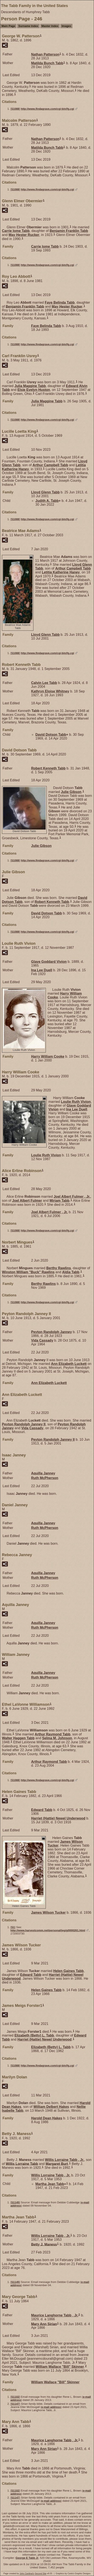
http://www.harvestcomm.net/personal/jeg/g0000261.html (47, 1930)
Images (66, 26)
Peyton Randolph (51, 1332)
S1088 (15, 108)
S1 (13, 1927)
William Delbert (51, 2107)
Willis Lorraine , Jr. (64, 2160)
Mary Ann (44, 2324)
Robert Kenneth (48, 768)
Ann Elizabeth (69, 1364)
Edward (41, 1810)
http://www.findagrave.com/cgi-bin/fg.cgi (47, 108)
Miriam (59, 1200)
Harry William (47, 1056)
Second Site (40, 2573)
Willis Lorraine (22, 2163)
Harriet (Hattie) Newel (58, 1818)
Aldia (71, 1272)
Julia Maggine (30, 386)
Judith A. (47, 501)
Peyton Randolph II (23, 1424)
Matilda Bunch (47, 63)
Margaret (57, 2163)
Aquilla (43, 1473)
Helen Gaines (68, 1971)
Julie (71, 792)
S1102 (15, 2396)
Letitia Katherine (61, 572)
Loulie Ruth (76, 1101)
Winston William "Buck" (28, 1272)
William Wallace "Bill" (60, 2366)
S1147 (15, 2403)
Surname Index (28, 26)
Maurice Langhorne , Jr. (54, 2315)
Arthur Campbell (50, 465)
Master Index (50, 26)
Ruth (44, 1478)
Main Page (8, 26)
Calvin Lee (44, 683)
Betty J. (44, 2244)
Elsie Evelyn (33, 390)
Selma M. (57, 1738)
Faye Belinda (60, 302)
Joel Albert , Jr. (72, 1196)
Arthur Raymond (53, 1734)
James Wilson (48, 1912)
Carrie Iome (16, 231)
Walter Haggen (18, 1738)
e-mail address (51, 2407)
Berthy (58, 1268)
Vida (42, 1340)
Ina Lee (41, 970)
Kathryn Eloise (50, 691)
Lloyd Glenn (45, 492)
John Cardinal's (27, 2573)
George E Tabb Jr (27, 2557)
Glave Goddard (49, 961)
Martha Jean (49, 2184)
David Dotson (50, 734)
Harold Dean (46, 2118)
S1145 (15, 2202)
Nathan (45, 54)
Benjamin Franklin (69, 231)
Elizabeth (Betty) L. (34, 2035)
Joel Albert (27, 1200)
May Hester (24, 235)
